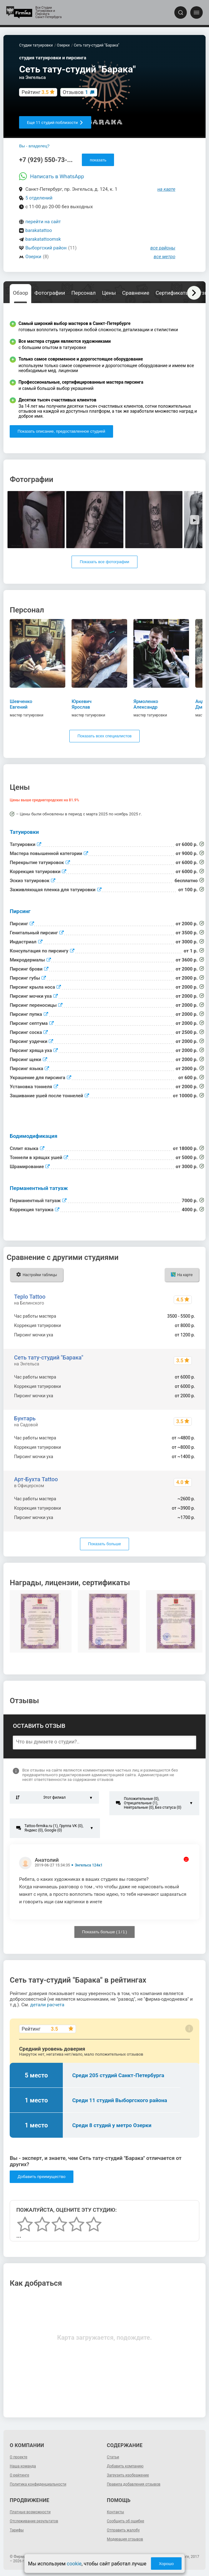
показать (98, 160)
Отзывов (75, 92)
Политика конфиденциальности (38, 2484)
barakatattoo (38, 230)
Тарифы (17, 2530)
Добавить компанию (125, 2466)
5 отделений (38, 198)
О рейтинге (19, 2475)
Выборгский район (46, 248)
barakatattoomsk (43, 239)
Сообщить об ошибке (125, 2521)
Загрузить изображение (128, 2475)
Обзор (20, 293)
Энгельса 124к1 (88, 1865)
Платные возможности (30, 2512)
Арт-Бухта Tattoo (36, 1479)
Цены (109, 293)
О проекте (18, 2457)
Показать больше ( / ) (104, 1932)
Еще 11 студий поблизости (55, 122)
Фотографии (49, 293)
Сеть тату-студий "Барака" (48, 1357)
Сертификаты (173, 293)
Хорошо (166, 2563)
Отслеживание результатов (34, 2521)
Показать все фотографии (104, 561)
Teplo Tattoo (29, 1296)
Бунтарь (25, 1418)
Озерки (33, 256)
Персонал (83, 293)
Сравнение (135, 293)
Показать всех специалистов (104, 736)
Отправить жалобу (123, 2530)
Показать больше (104, 1543)
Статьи (113, 2457)
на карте (166, 189)
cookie (74, 2564)
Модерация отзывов (125, 2539)
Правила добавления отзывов (133, 2484)
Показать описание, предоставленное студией (61, 431)
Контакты (115, 2512)
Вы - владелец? (34, 146)
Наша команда (23, 2466)
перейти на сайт (43, 221)
